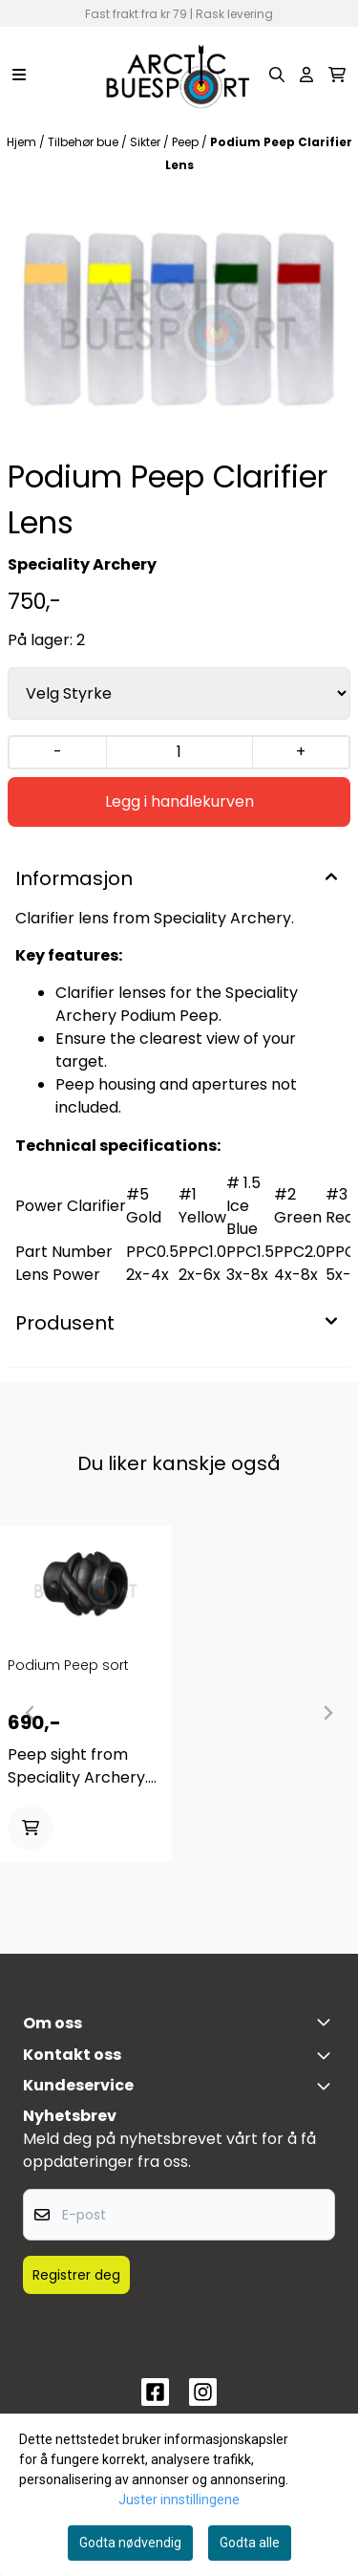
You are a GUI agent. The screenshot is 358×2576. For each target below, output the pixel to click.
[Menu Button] (19, 74)
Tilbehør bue (84, 142)
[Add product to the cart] (30, 1828)
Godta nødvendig (130, 2542)
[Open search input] (276, 74)
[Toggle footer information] (327, 2021)
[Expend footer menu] (327, 2085)
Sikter (146, 142)
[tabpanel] (86, 1705)
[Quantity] (178, 752)
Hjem (23, 142)
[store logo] (178, 75)
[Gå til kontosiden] (306, 74)
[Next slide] (327, 1713)
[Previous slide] (30, 1713)
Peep (186, 142)
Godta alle (250, 2542)
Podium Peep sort (68, 1665)
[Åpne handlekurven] (337, 74)
